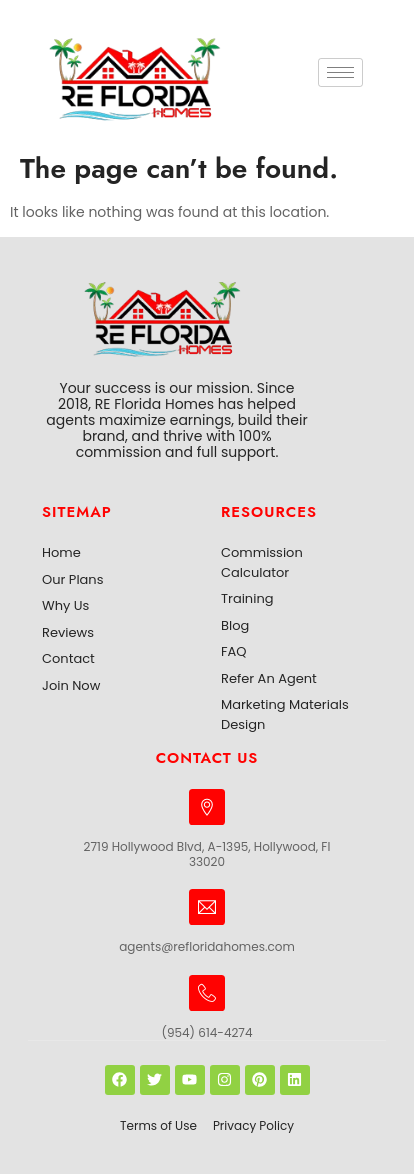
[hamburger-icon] (340, 72)
